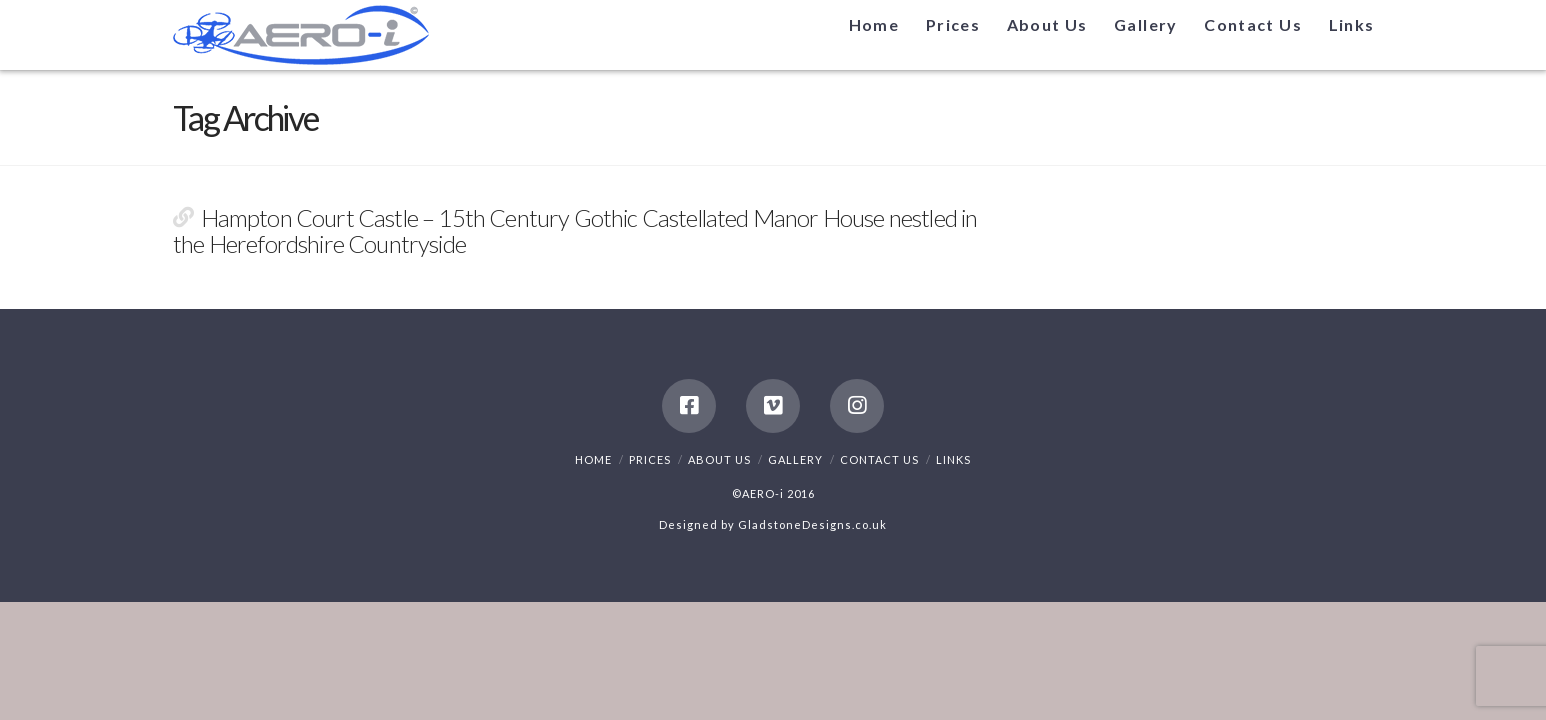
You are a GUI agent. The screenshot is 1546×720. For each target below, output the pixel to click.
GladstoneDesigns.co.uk (812, 524)
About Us (719, 459)
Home (593, 459)
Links (953, 459)
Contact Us (879, 459)
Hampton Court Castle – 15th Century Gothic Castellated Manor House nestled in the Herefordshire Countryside (575, 231)
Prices (650, 459)
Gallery (795, 459)
